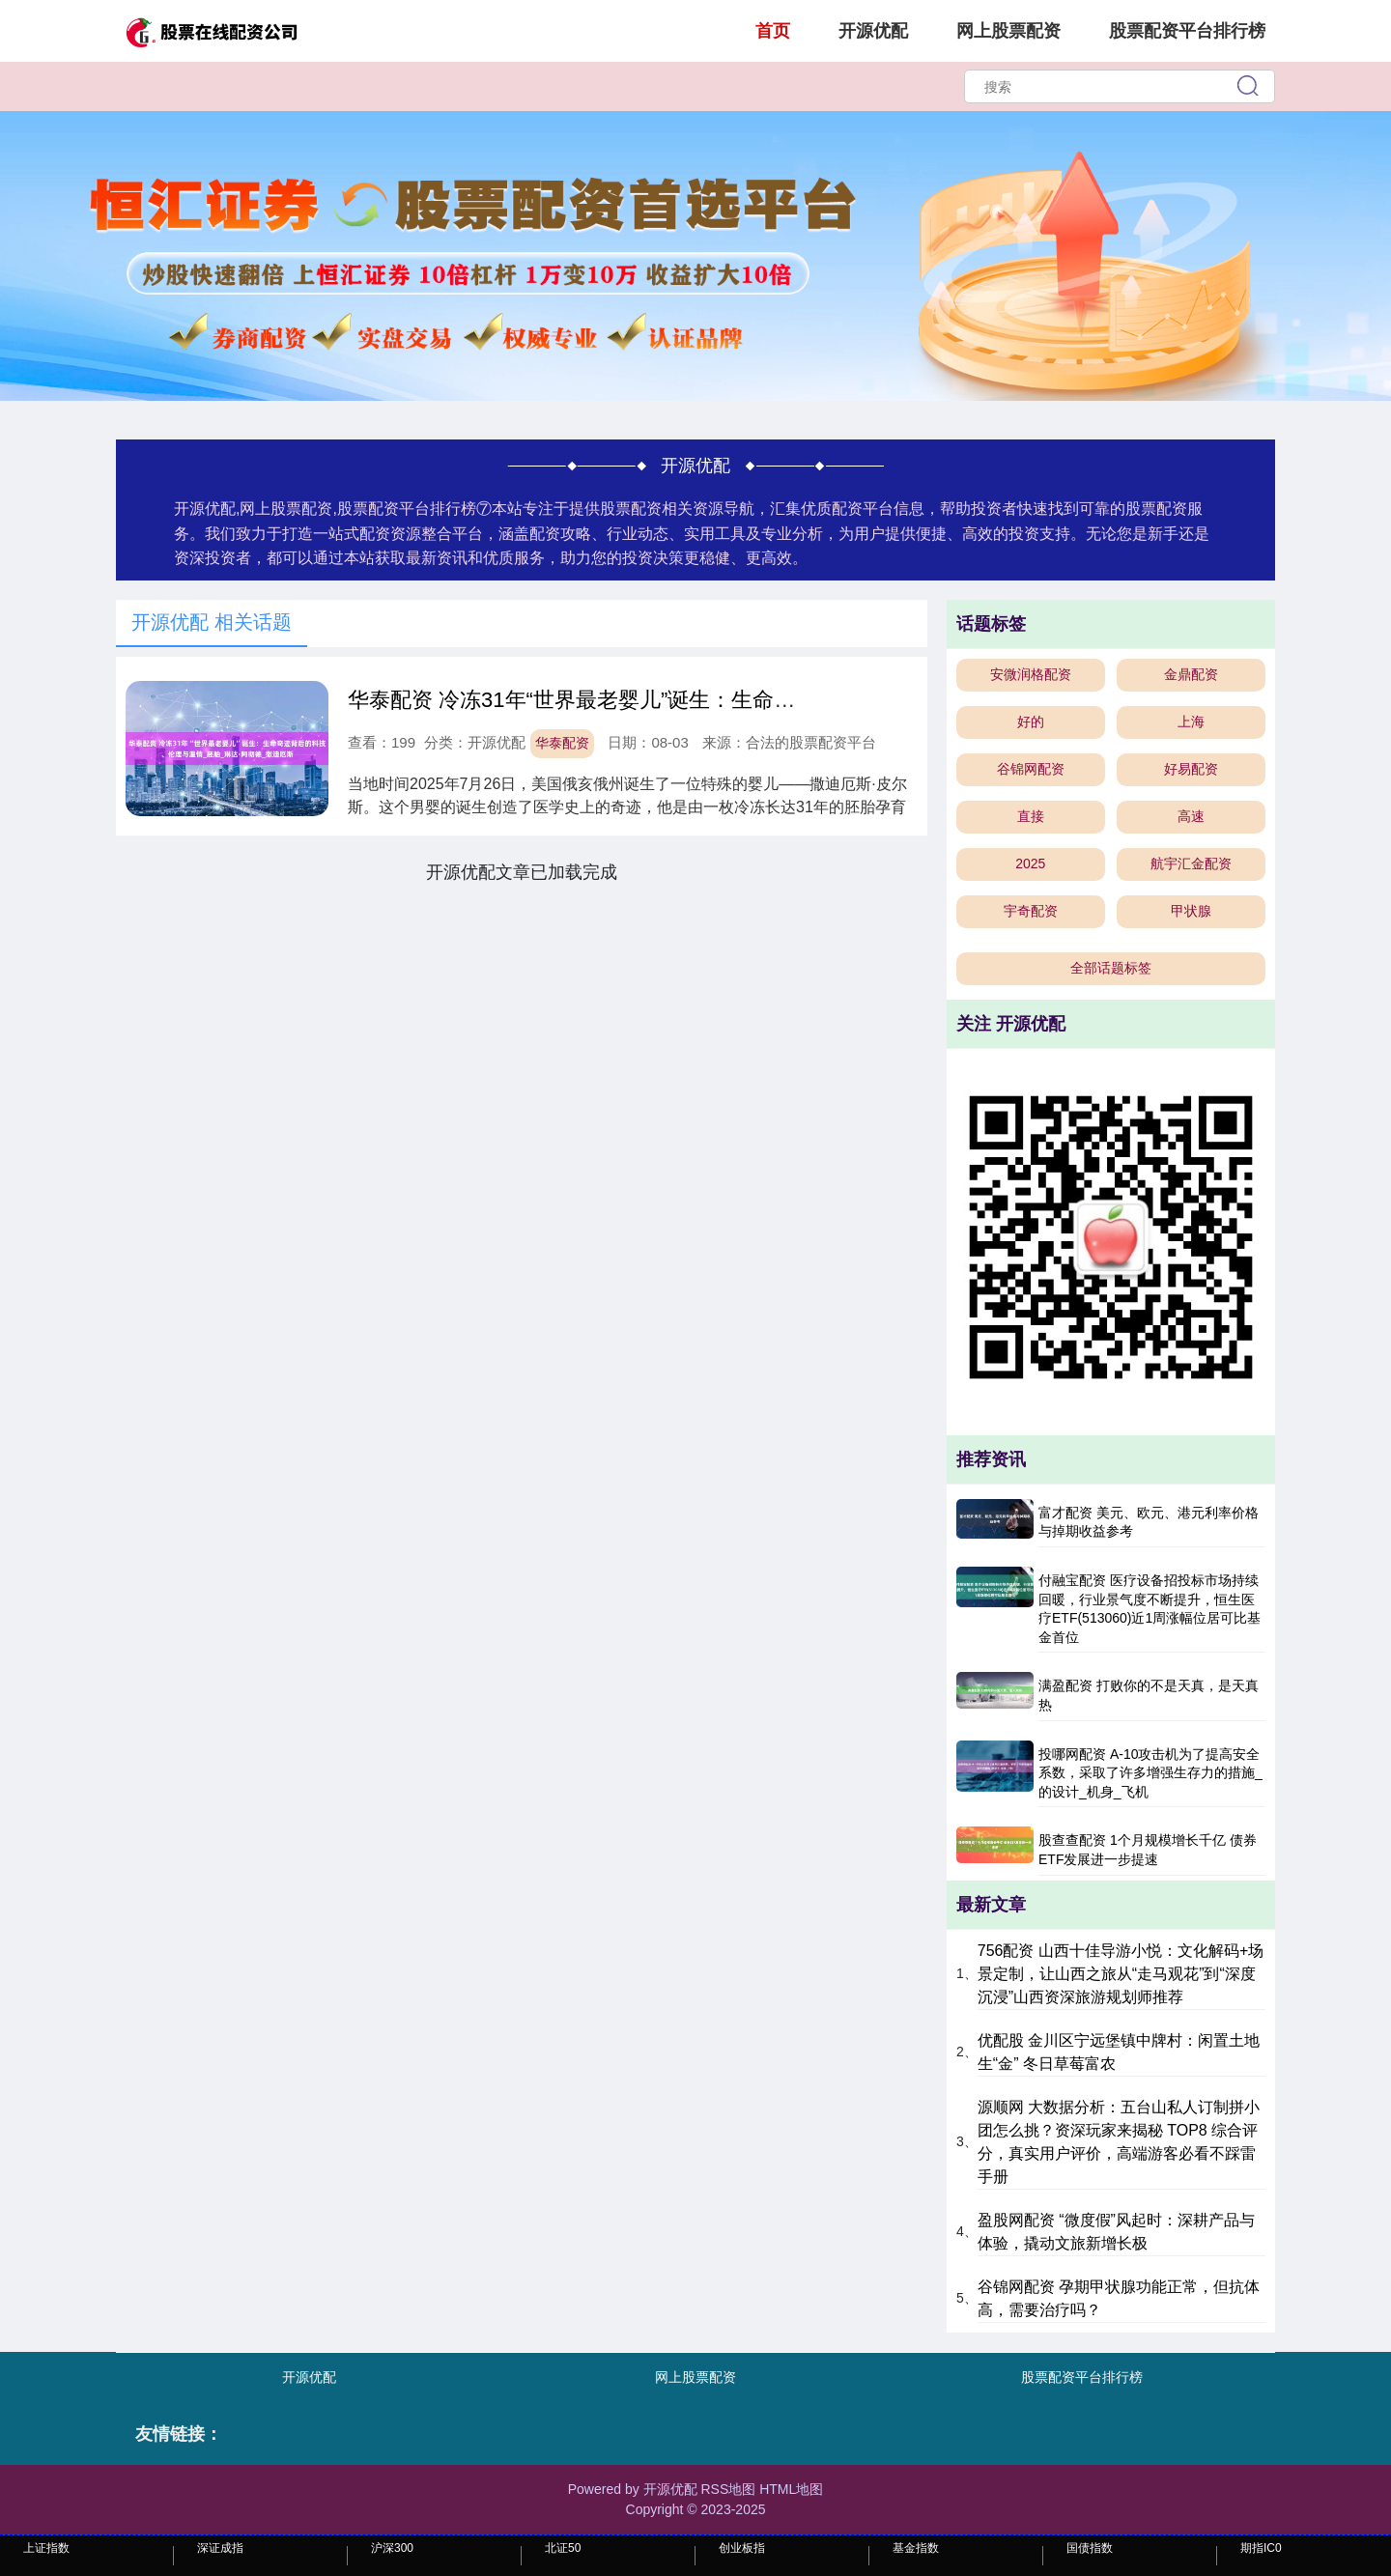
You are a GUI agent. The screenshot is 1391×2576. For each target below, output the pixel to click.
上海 (1191, 721)
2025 (1030, 863)
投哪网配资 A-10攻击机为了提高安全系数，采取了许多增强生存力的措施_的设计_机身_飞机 (1150, 1772)
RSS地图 (727, 2489)
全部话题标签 (1110, 968)
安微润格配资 (1030, 674)
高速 (1191, 816)
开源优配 (873, 31)
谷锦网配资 (1031, 769)
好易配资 (1191, 769)
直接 (1030, 816)
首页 (772, 31)
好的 (1030, 721)
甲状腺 (1191, 911)
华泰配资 (562, 742)
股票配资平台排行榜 (1187, 31)
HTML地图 (791, 2489)
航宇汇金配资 (1191, 863)
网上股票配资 (1008, 31)
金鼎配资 (1191, 674)
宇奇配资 (1031, 911)
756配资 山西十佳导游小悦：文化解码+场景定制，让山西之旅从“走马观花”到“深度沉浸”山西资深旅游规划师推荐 (1120, 1973)
